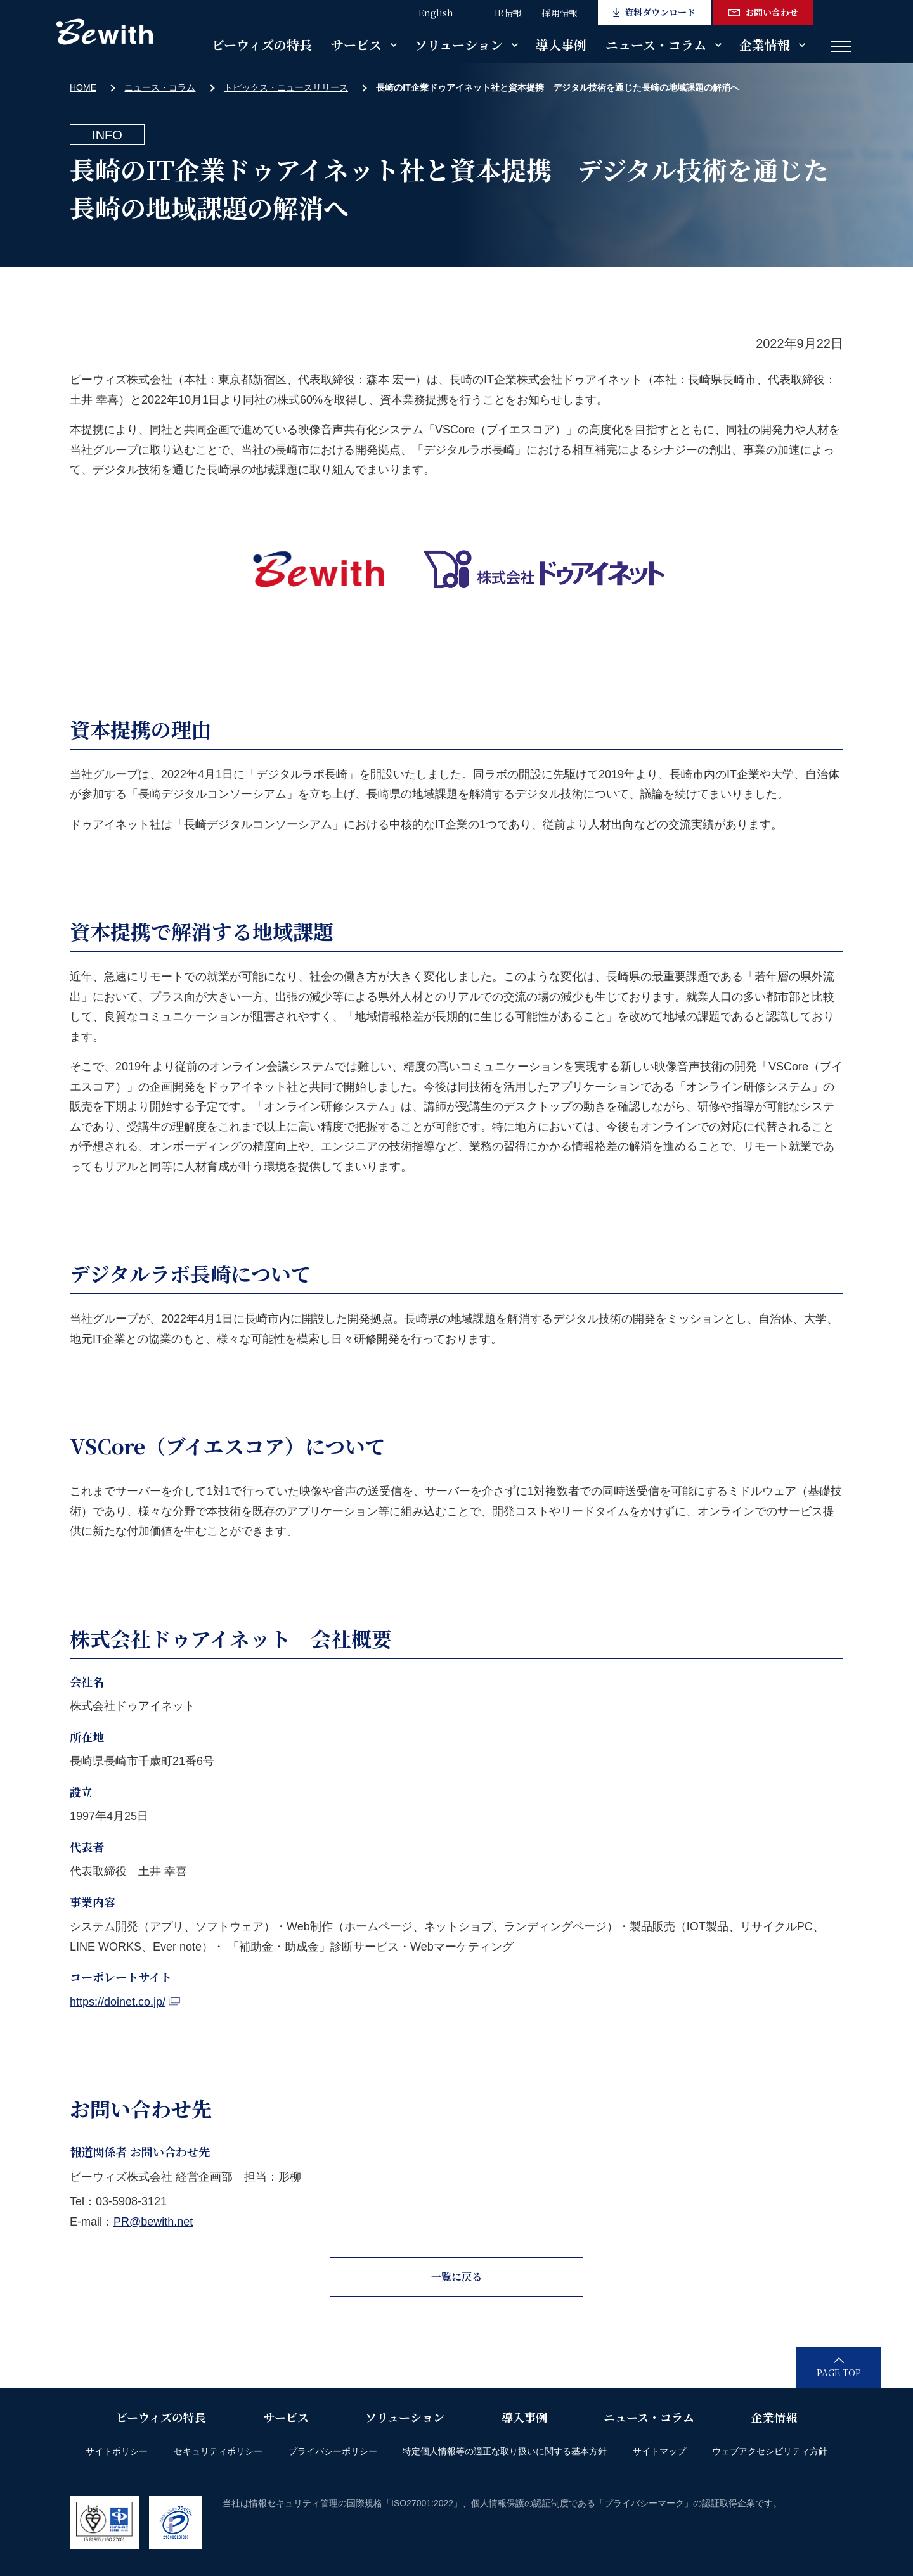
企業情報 (764, 44)
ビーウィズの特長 (262, 44)
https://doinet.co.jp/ (125, 2002)
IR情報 (508, 12)
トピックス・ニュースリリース (286, 87)
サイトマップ (659, 2451)
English (435, 12)
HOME (83, 87)
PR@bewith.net (153, 2221)
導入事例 (561, 44)
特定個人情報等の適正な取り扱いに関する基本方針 (505, 2451)
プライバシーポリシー (332, 2451)
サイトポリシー (117, 2451)
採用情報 (560, 12)
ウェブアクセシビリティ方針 (769, 2451)
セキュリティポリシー (218, 2451)
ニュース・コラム (655, 44)
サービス (356, 44)
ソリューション (459, 44)
